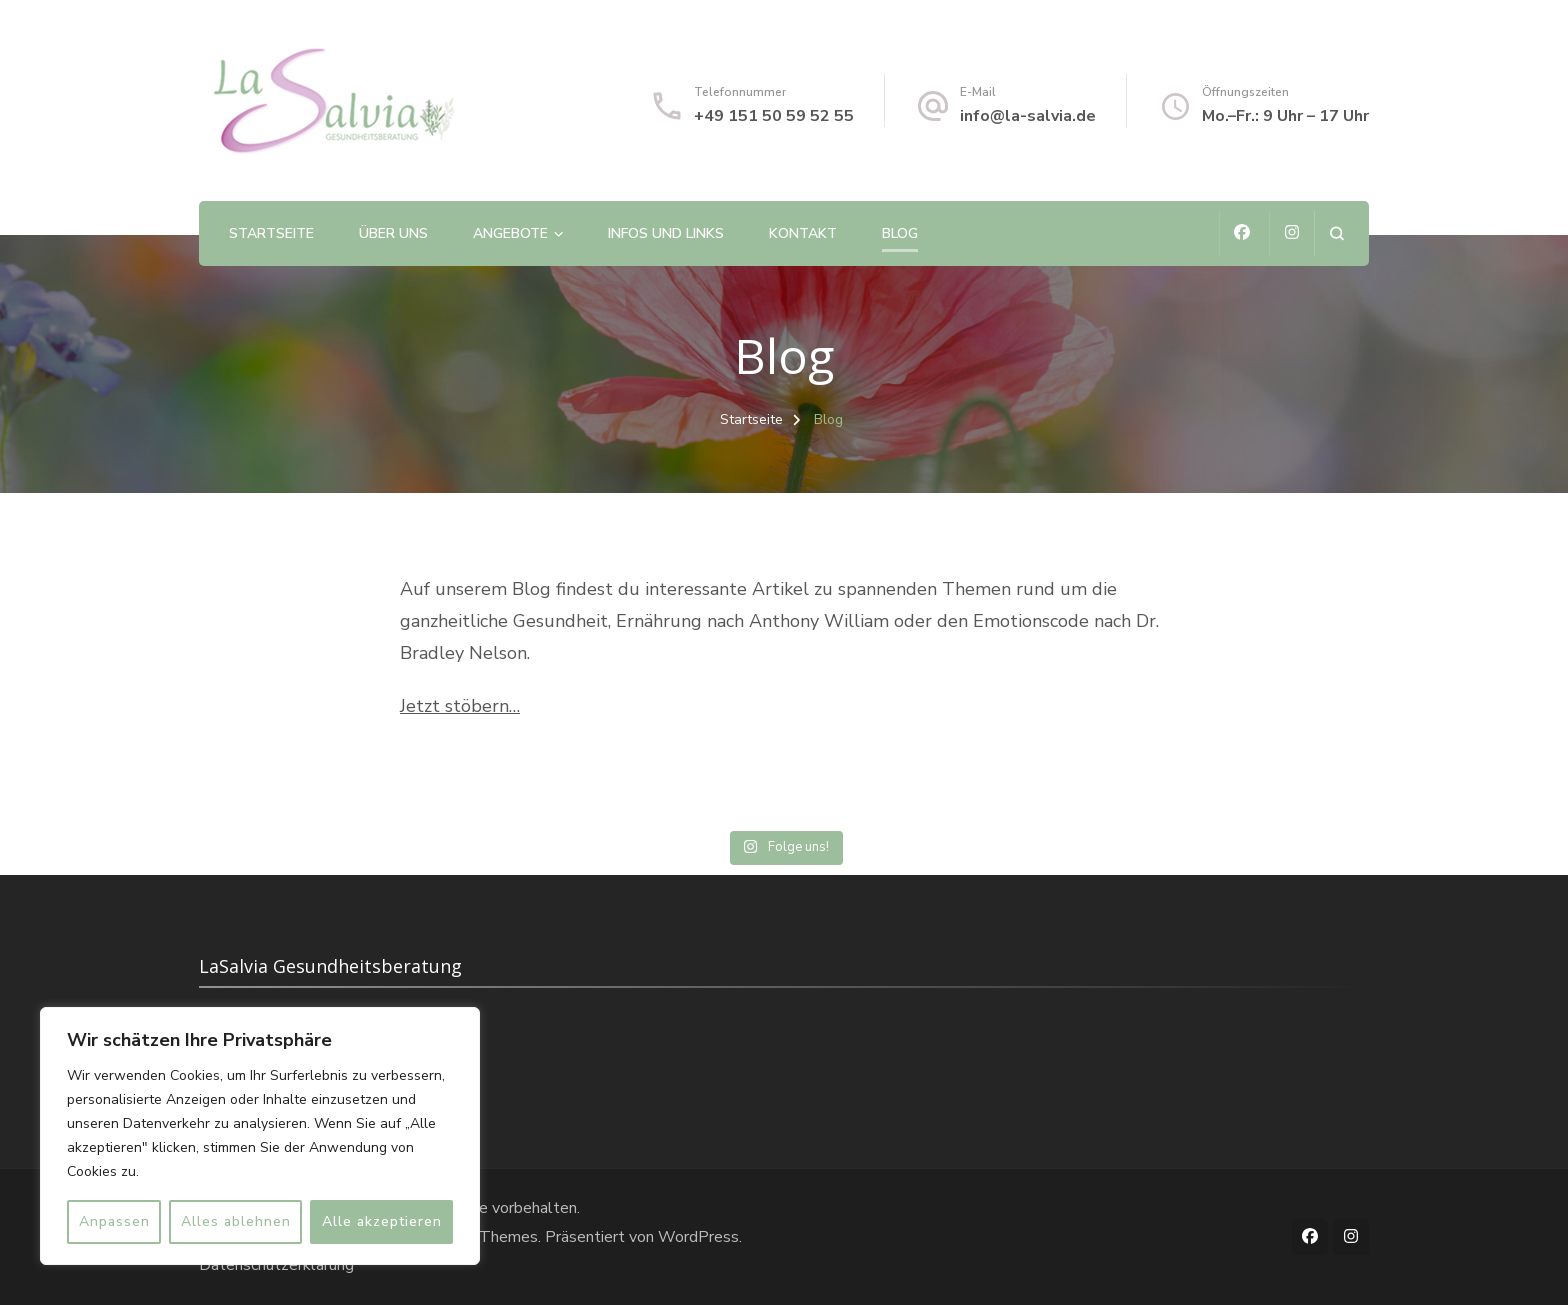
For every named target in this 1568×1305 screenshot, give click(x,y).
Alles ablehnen (236, 1221)
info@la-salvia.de (1028, 116)
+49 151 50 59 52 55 (774, 116)
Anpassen (114, 1221)
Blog (900, 233)
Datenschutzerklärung (276, 1265)
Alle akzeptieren (382, 1221)
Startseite (271, 233)
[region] (260, 1136)
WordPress (698, 1237)
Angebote (510, 233)
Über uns (393, 233)
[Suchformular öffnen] (1336, 233)
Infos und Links (666, 233)
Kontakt (803, 233)
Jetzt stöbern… (460, 706)
